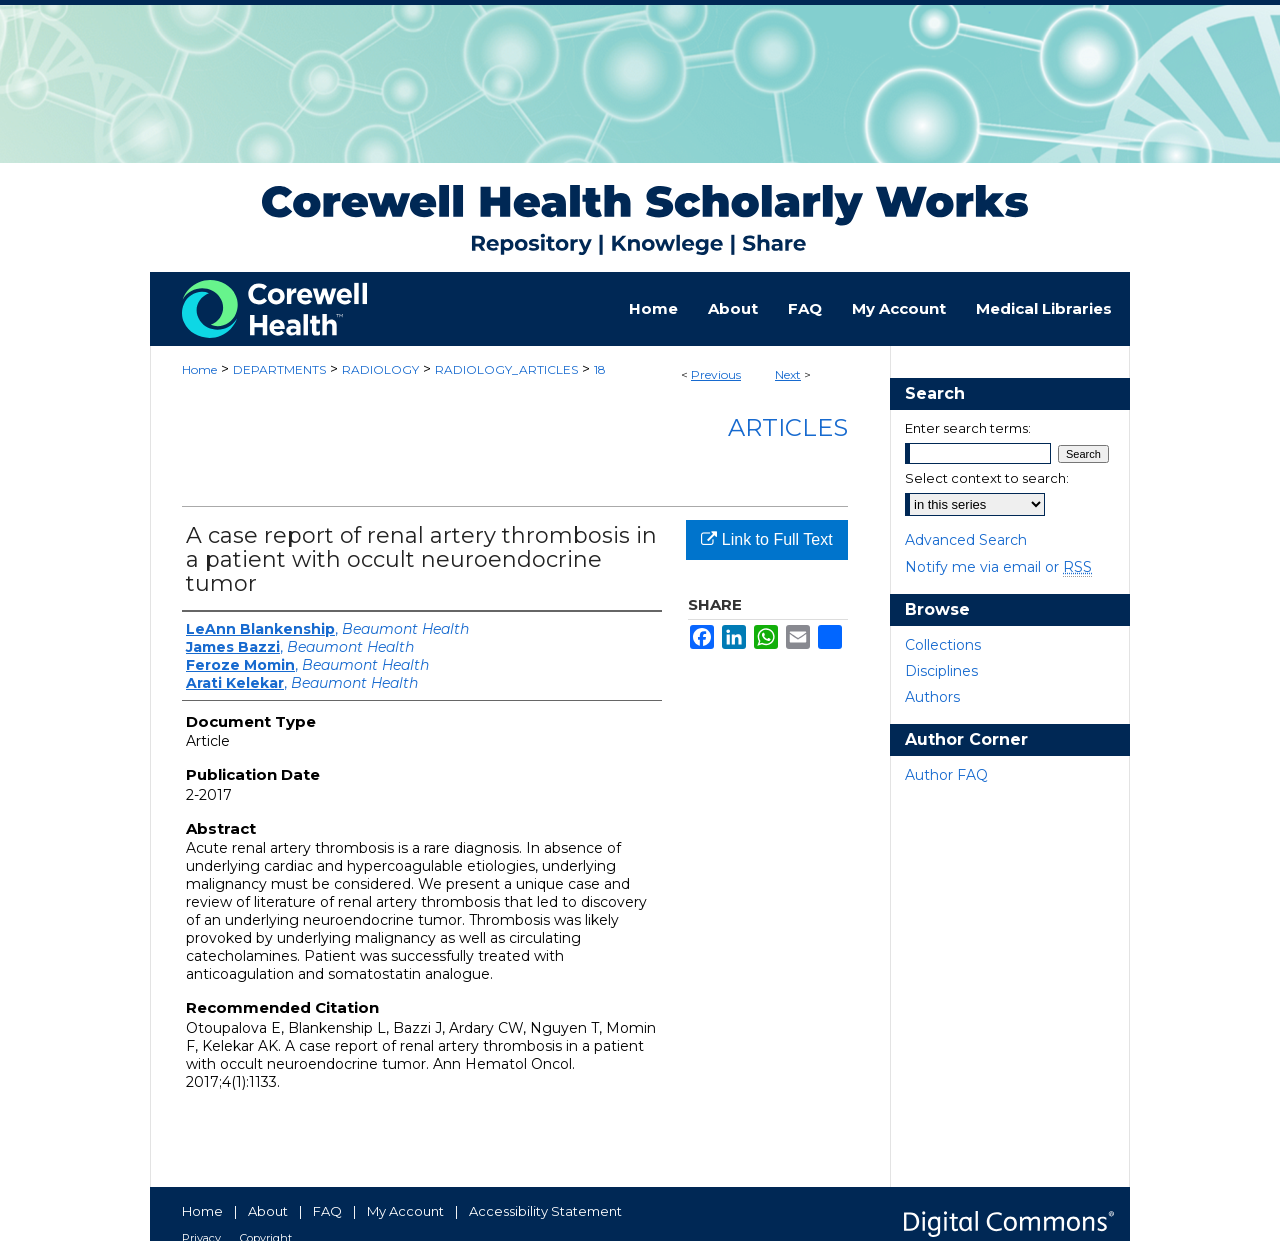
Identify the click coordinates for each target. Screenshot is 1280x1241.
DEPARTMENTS (279, 369)
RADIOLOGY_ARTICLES (506, 369)
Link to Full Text (766, 539)
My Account (405, 1211)
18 (600, 369)
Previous (716, 374)
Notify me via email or (998, 567)
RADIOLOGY (380, 369)
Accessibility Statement (545, 1211)
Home (199, 369)
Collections (943, 645)
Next (788, 374)
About (268, 1211)
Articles (788, 427)
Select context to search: (987, 478)
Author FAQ (946, 775)
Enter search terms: (968, 428)
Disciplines (941, 671)
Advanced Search (966, 540)
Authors (932, 697)
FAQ (327, 1211)
